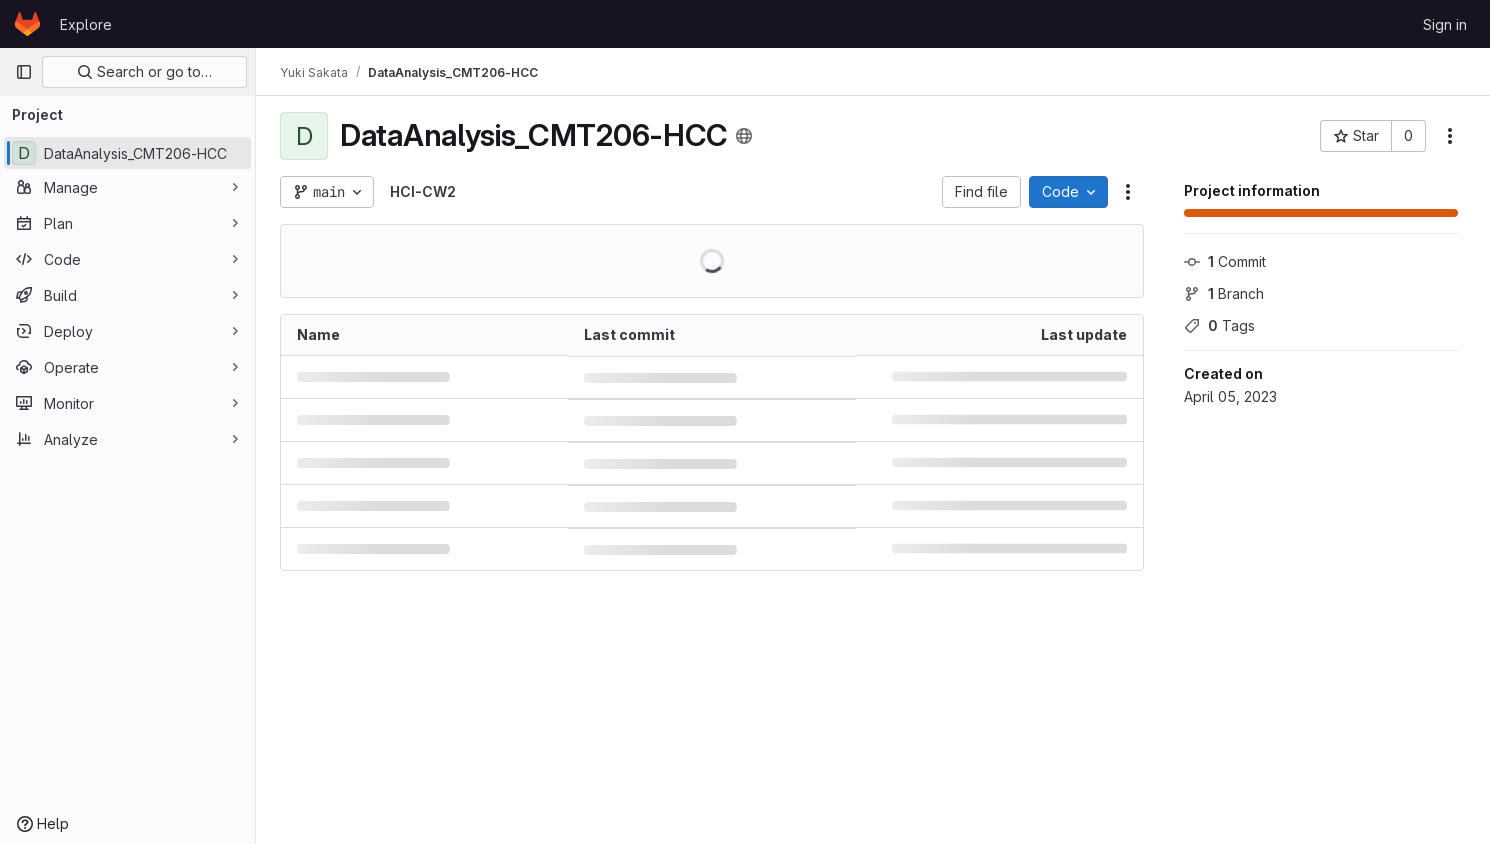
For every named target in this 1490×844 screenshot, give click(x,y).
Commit (1225, 261)
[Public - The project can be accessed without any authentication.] (744, 136)
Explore (86, 24)
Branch (1224, 293)
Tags (1219, 325)
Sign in (1445, 24)
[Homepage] (27, 24)
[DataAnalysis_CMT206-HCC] (127, 153)
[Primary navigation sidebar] (24, 72)
